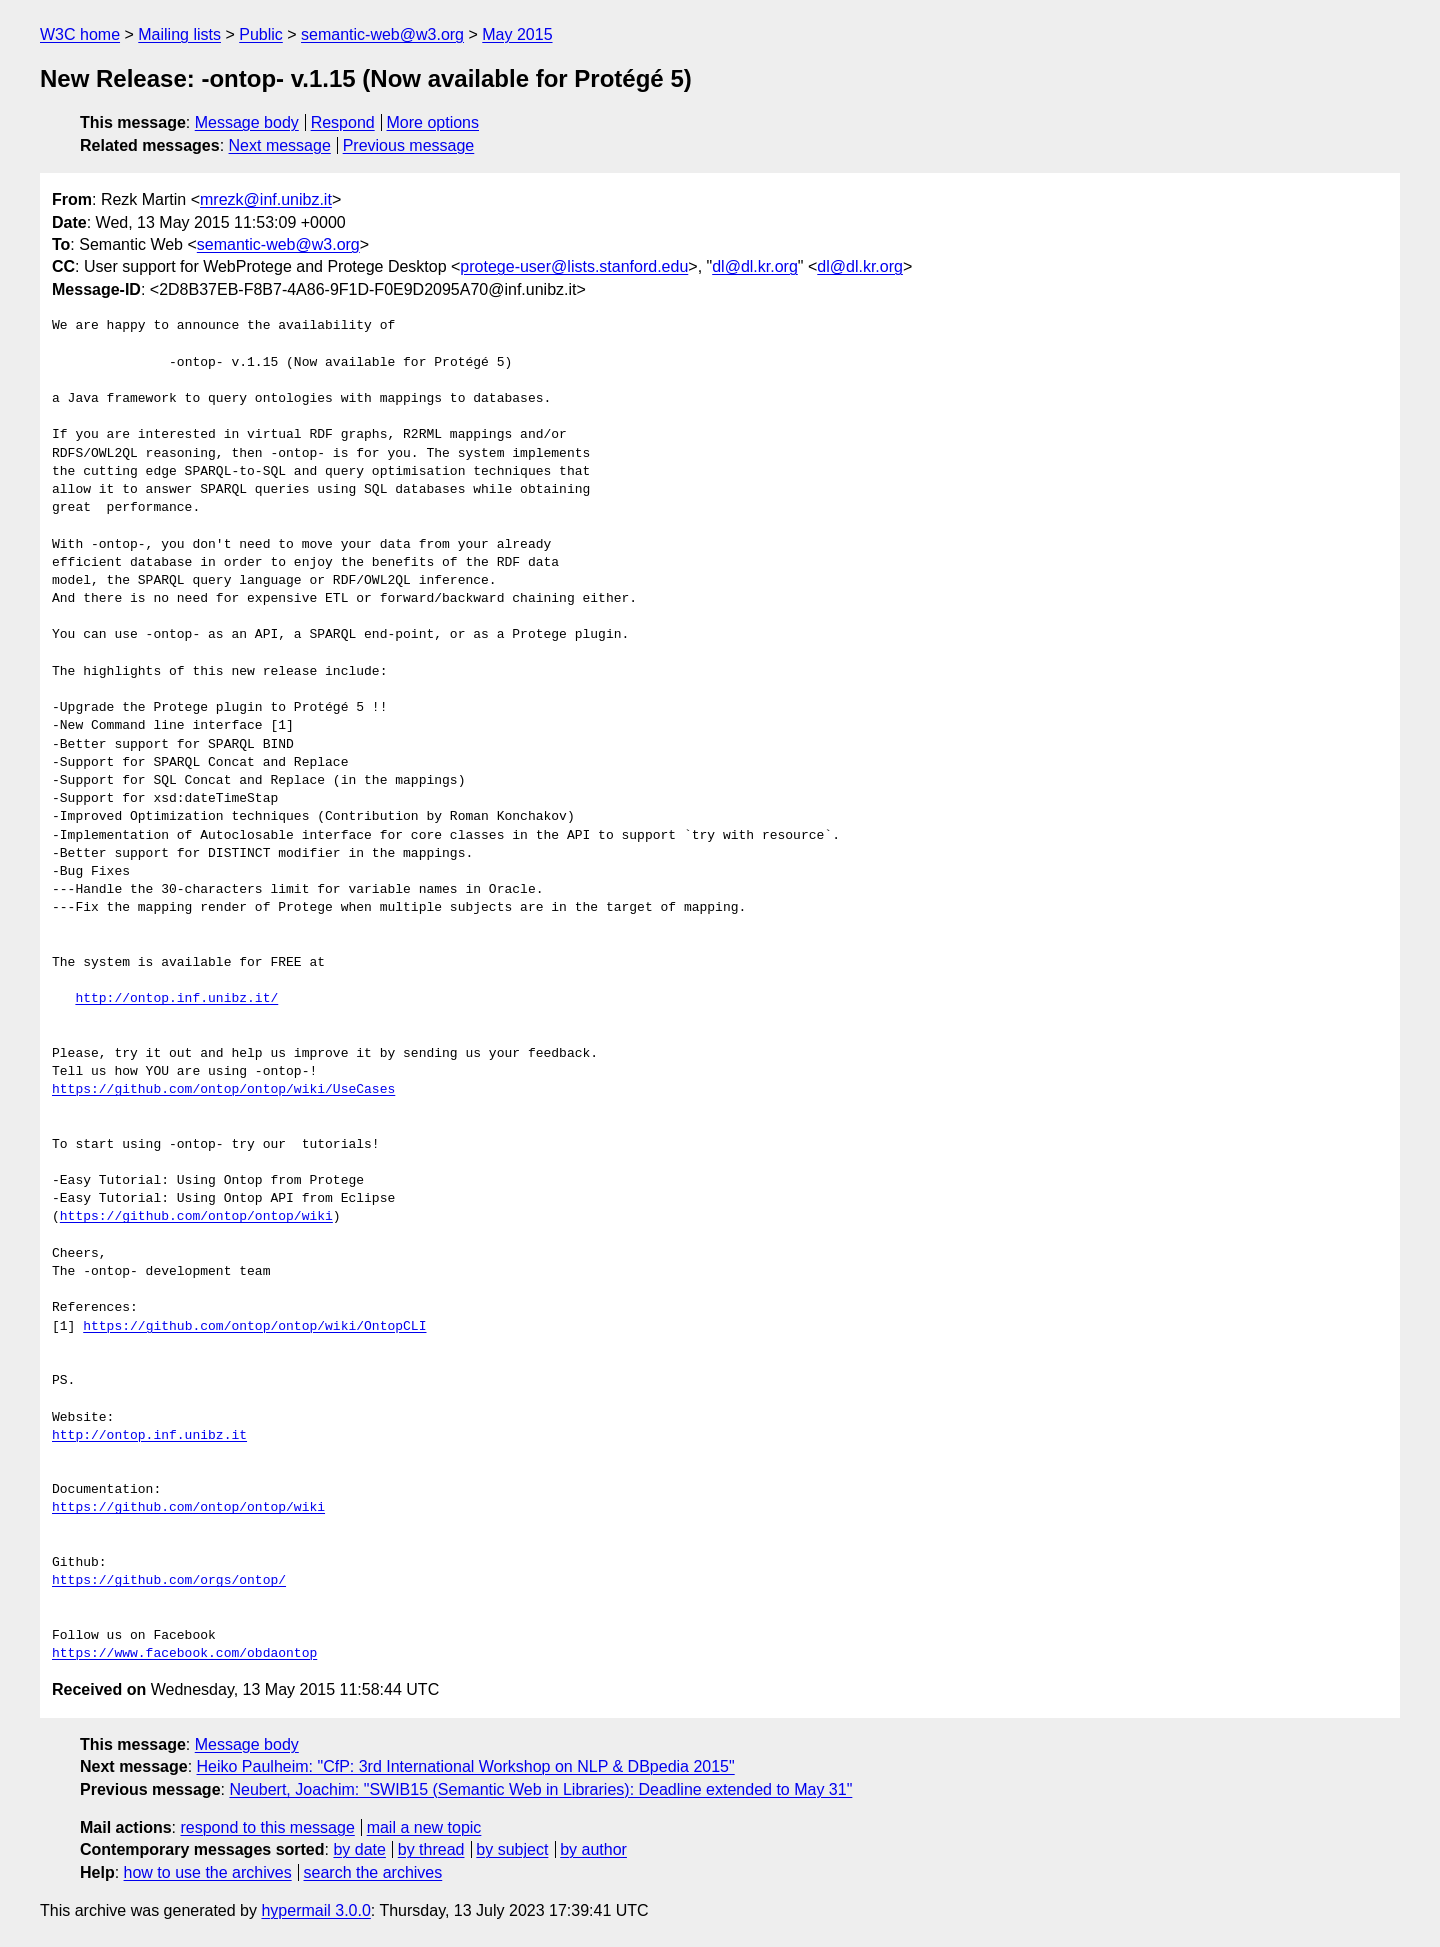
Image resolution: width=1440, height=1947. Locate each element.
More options (433, 122)
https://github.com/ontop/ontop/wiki (196, 1217)
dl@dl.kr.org (755, 266)
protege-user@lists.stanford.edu (574, 266)
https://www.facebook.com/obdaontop (184, 1654)
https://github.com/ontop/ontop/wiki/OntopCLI (254, 1327)
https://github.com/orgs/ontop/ (169, 1581)
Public (261, 34)
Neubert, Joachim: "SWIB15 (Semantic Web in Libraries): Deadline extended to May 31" (540, 1789)
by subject (512, 1849)
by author (593, 1849)
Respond (343, 122)
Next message (280, 145)
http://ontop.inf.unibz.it (149, 1436)
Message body (247, 122)
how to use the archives (208, 1872)
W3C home (80, 34)
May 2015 (517, 34)
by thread (431, 1849)
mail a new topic (424, 1827)
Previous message (409, 145)
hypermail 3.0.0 (315, 1910)
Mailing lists (179, 34)
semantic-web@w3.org (382, 34)
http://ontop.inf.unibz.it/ (176, 999)
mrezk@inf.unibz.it (266, 199)
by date (359, 1849)
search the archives (373, 1872)
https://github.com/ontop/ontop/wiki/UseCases (223, 1090)
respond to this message (267, 1827)
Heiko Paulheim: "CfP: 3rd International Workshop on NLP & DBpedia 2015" (466, 1766)
